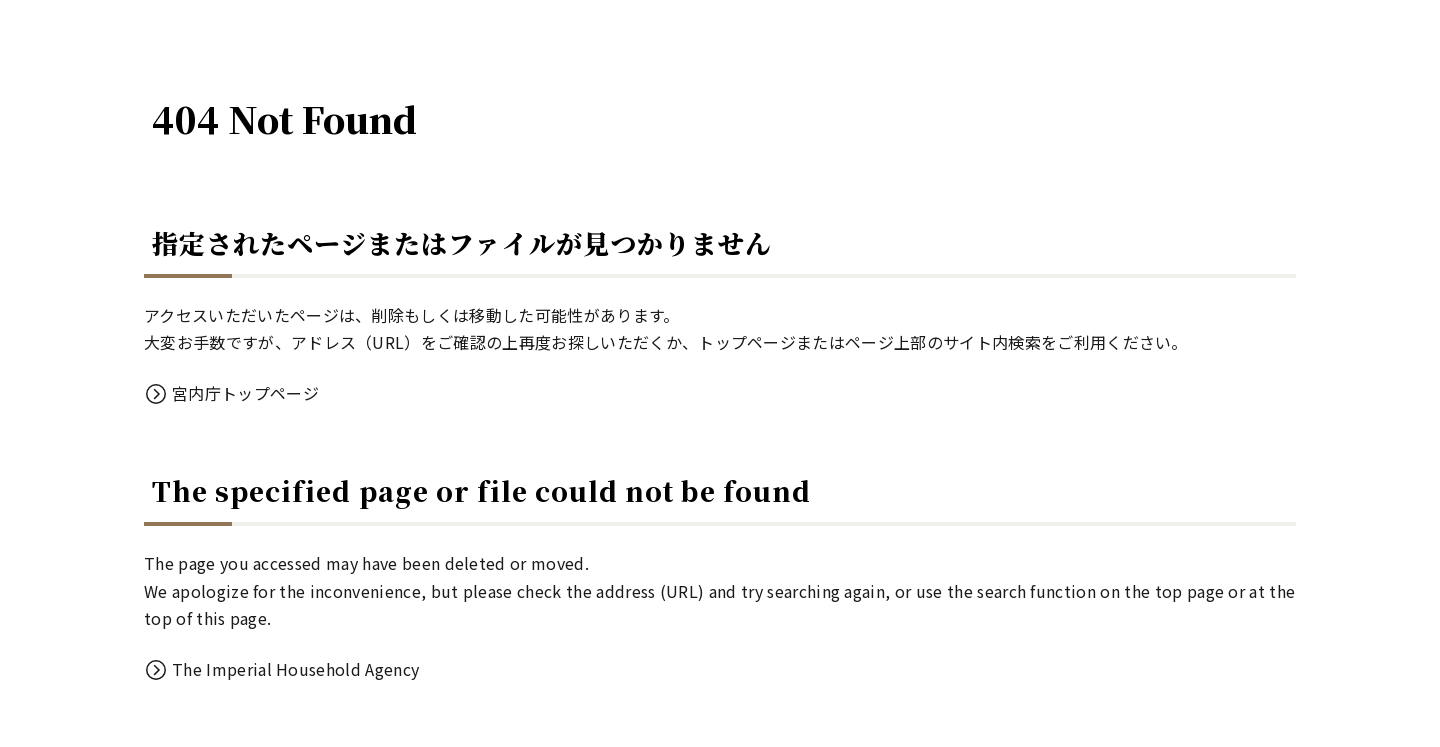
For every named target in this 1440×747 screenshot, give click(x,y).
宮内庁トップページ (245, 393)
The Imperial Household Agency (295, 669)
